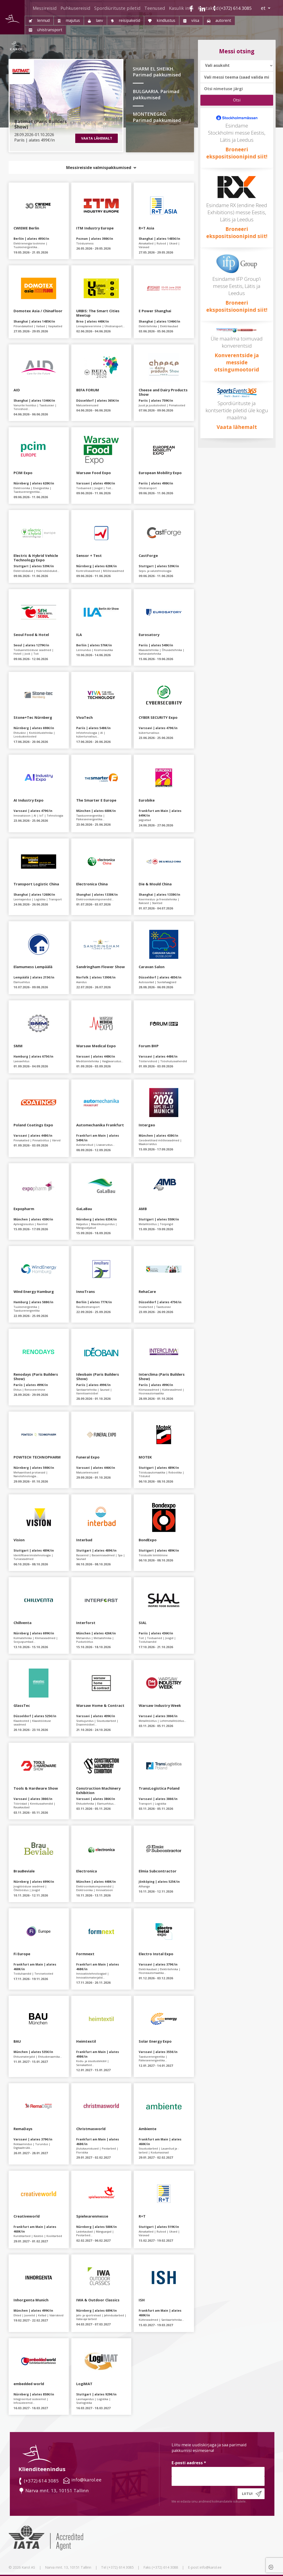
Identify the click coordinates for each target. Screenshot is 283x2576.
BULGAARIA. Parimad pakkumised (156, 94)
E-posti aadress (189, 2462)
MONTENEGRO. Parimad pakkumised (157, 117)
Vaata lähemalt (237, 427)
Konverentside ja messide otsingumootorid (236, 362)
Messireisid (45, 8)
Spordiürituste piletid (117, 8)
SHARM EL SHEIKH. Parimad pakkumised (157, 72)
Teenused (154, 8)
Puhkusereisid (75, 8)
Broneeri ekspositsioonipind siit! (236, 153)
